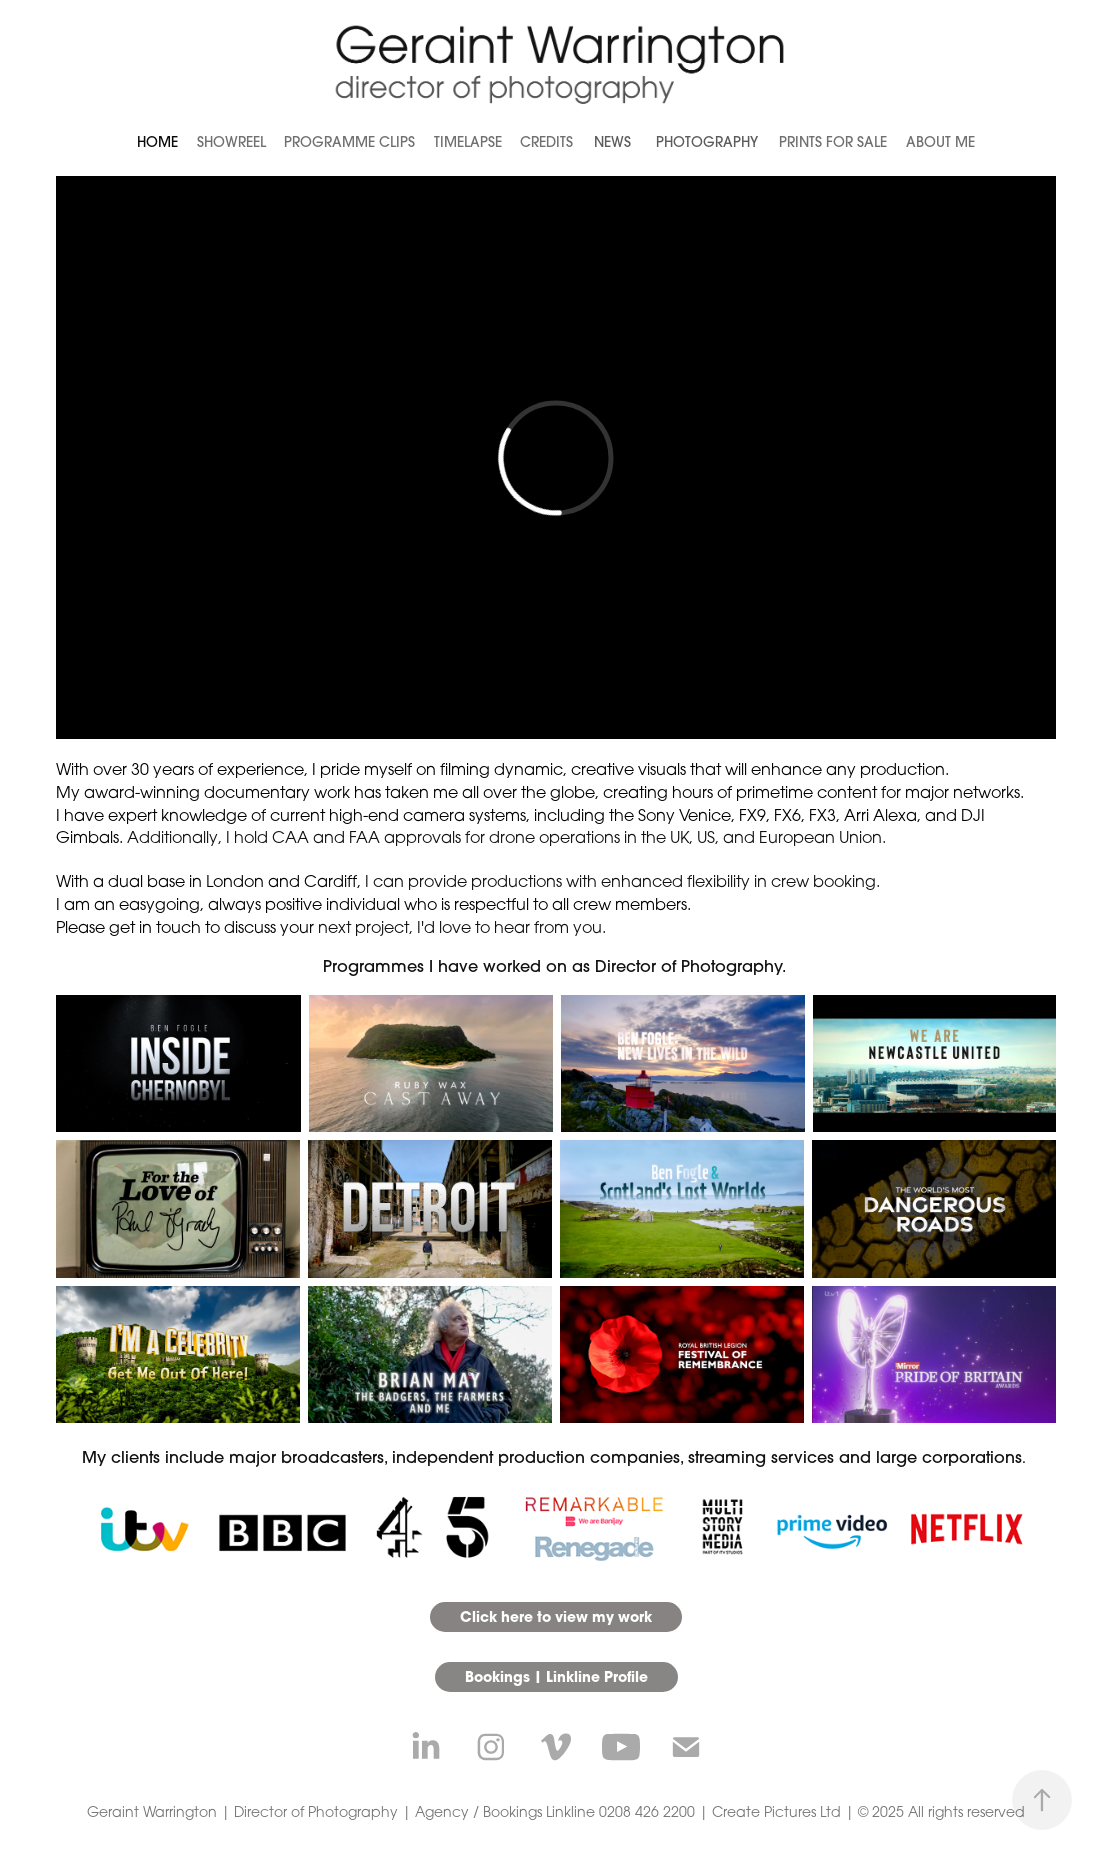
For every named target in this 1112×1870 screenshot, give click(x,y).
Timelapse (468, 142)
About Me (940, 142)
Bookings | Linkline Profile (556, 1676)
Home (157, 142)
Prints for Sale (833, 142)
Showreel (231, 142)
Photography (707, 142)
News (612, 142)
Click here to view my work (556, 1616)
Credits (546, 142)
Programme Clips (349, 142)
